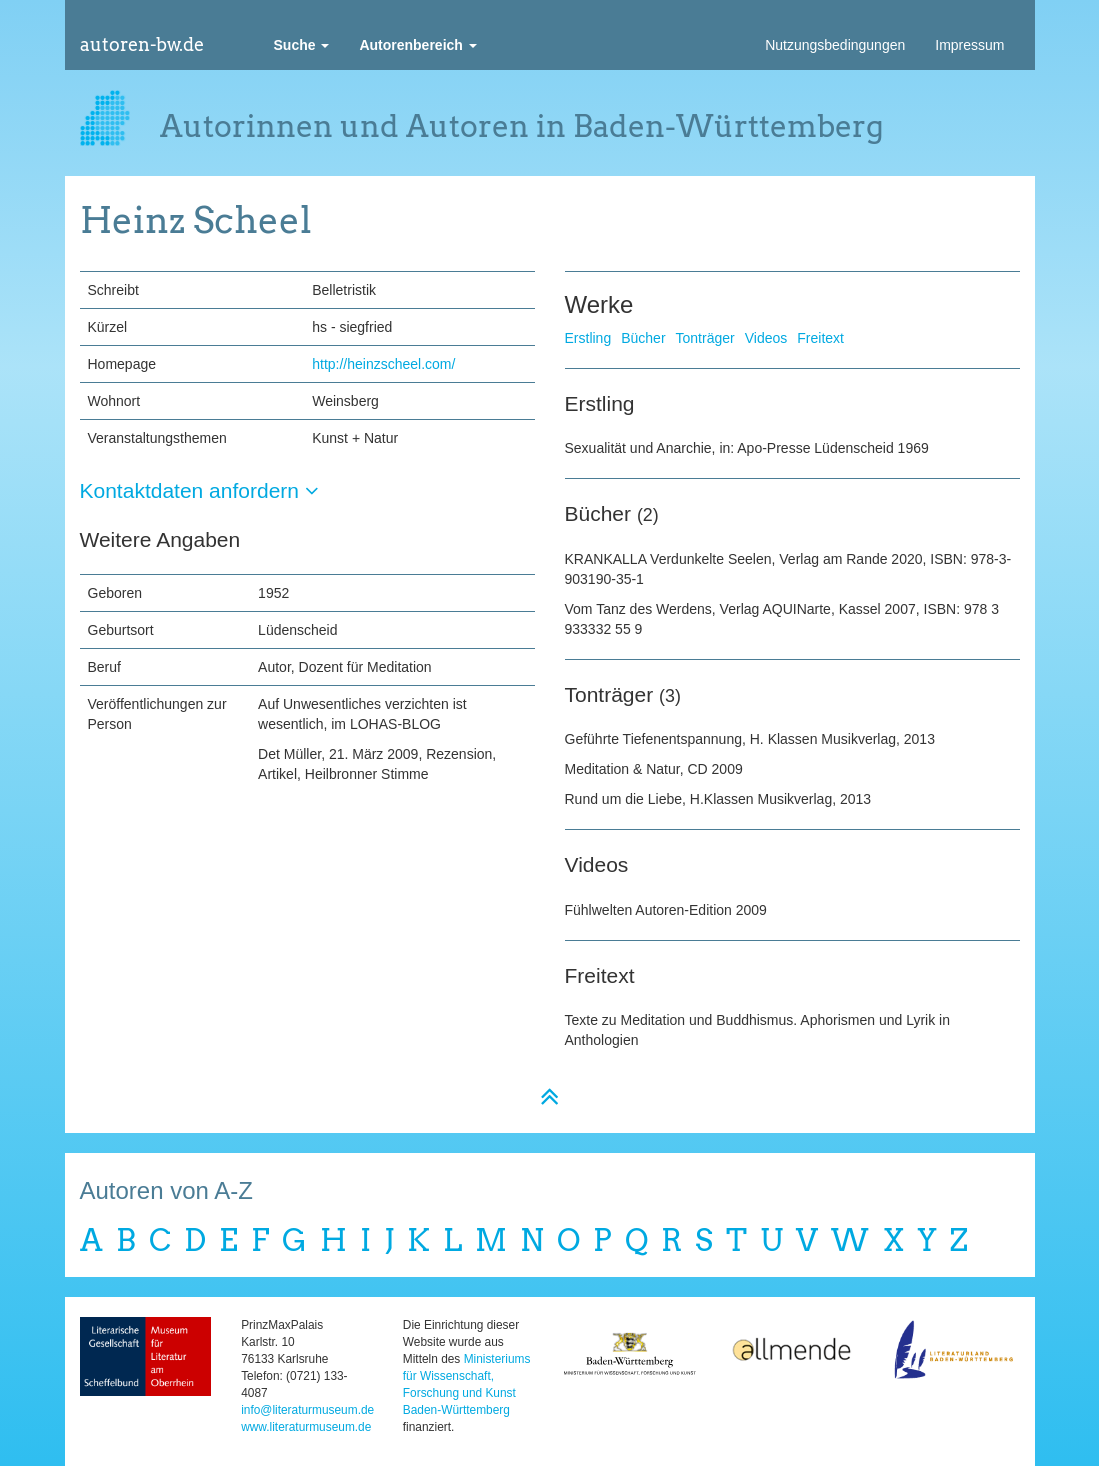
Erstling (588, 338)
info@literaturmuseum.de (307, 1410)
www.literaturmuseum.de (306, 1427)
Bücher (643, 338)
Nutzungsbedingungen (835, 45)
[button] (302, 45)
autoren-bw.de (142, 44)
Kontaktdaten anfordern (199, 490)
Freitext (820, 338)
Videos (766, 338)
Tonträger (705, 338)
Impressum (969, 45)
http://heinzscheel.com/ (383, 364)
